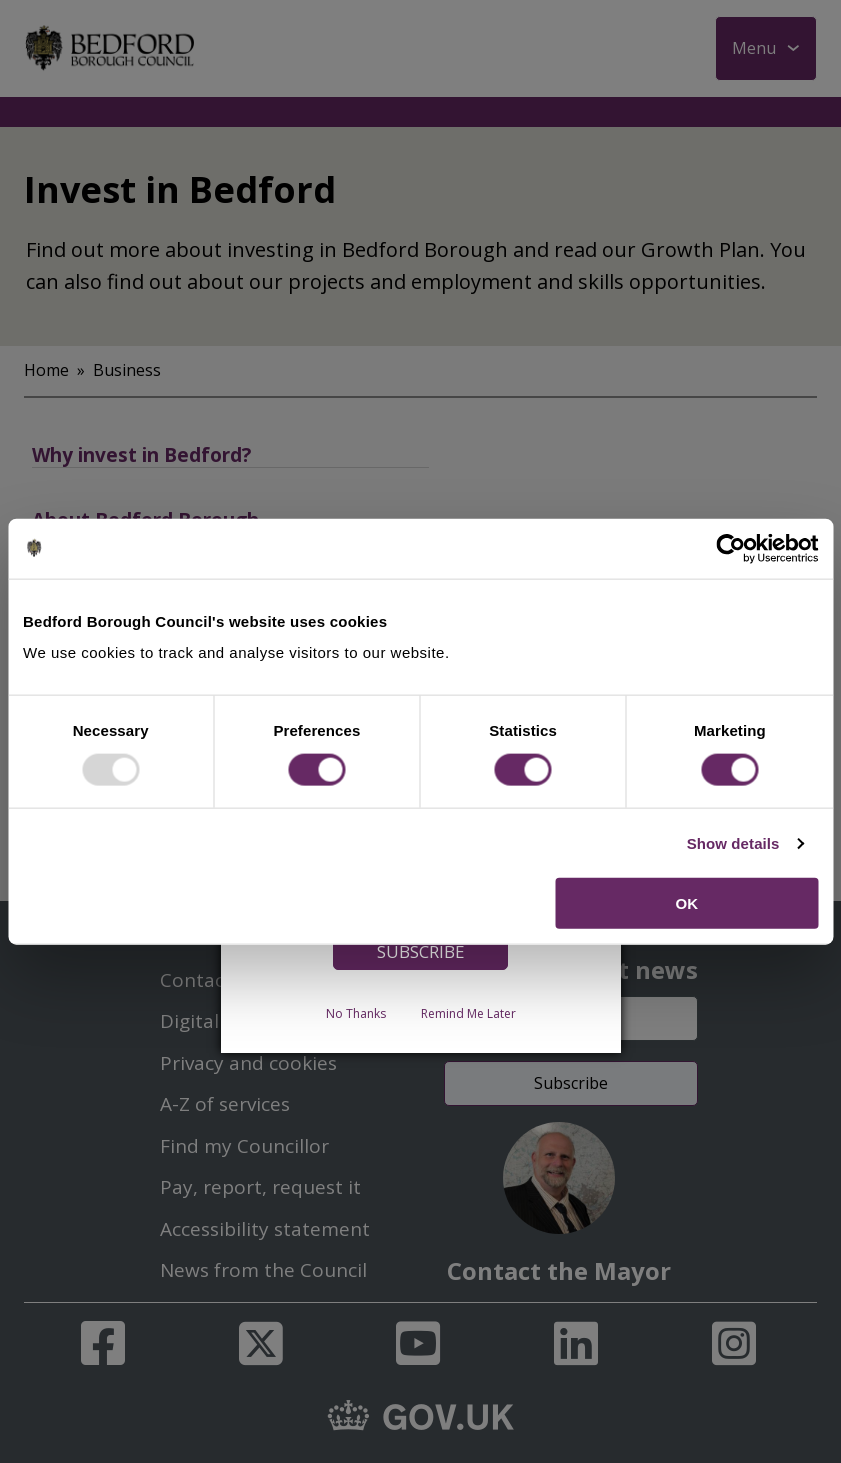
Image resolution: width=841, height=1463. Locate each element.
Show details (733, 842)
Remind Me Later (468, 1013)
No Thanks (356, 1013)
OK (687, 903)
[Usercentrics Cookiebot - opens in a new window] (730, 548)
